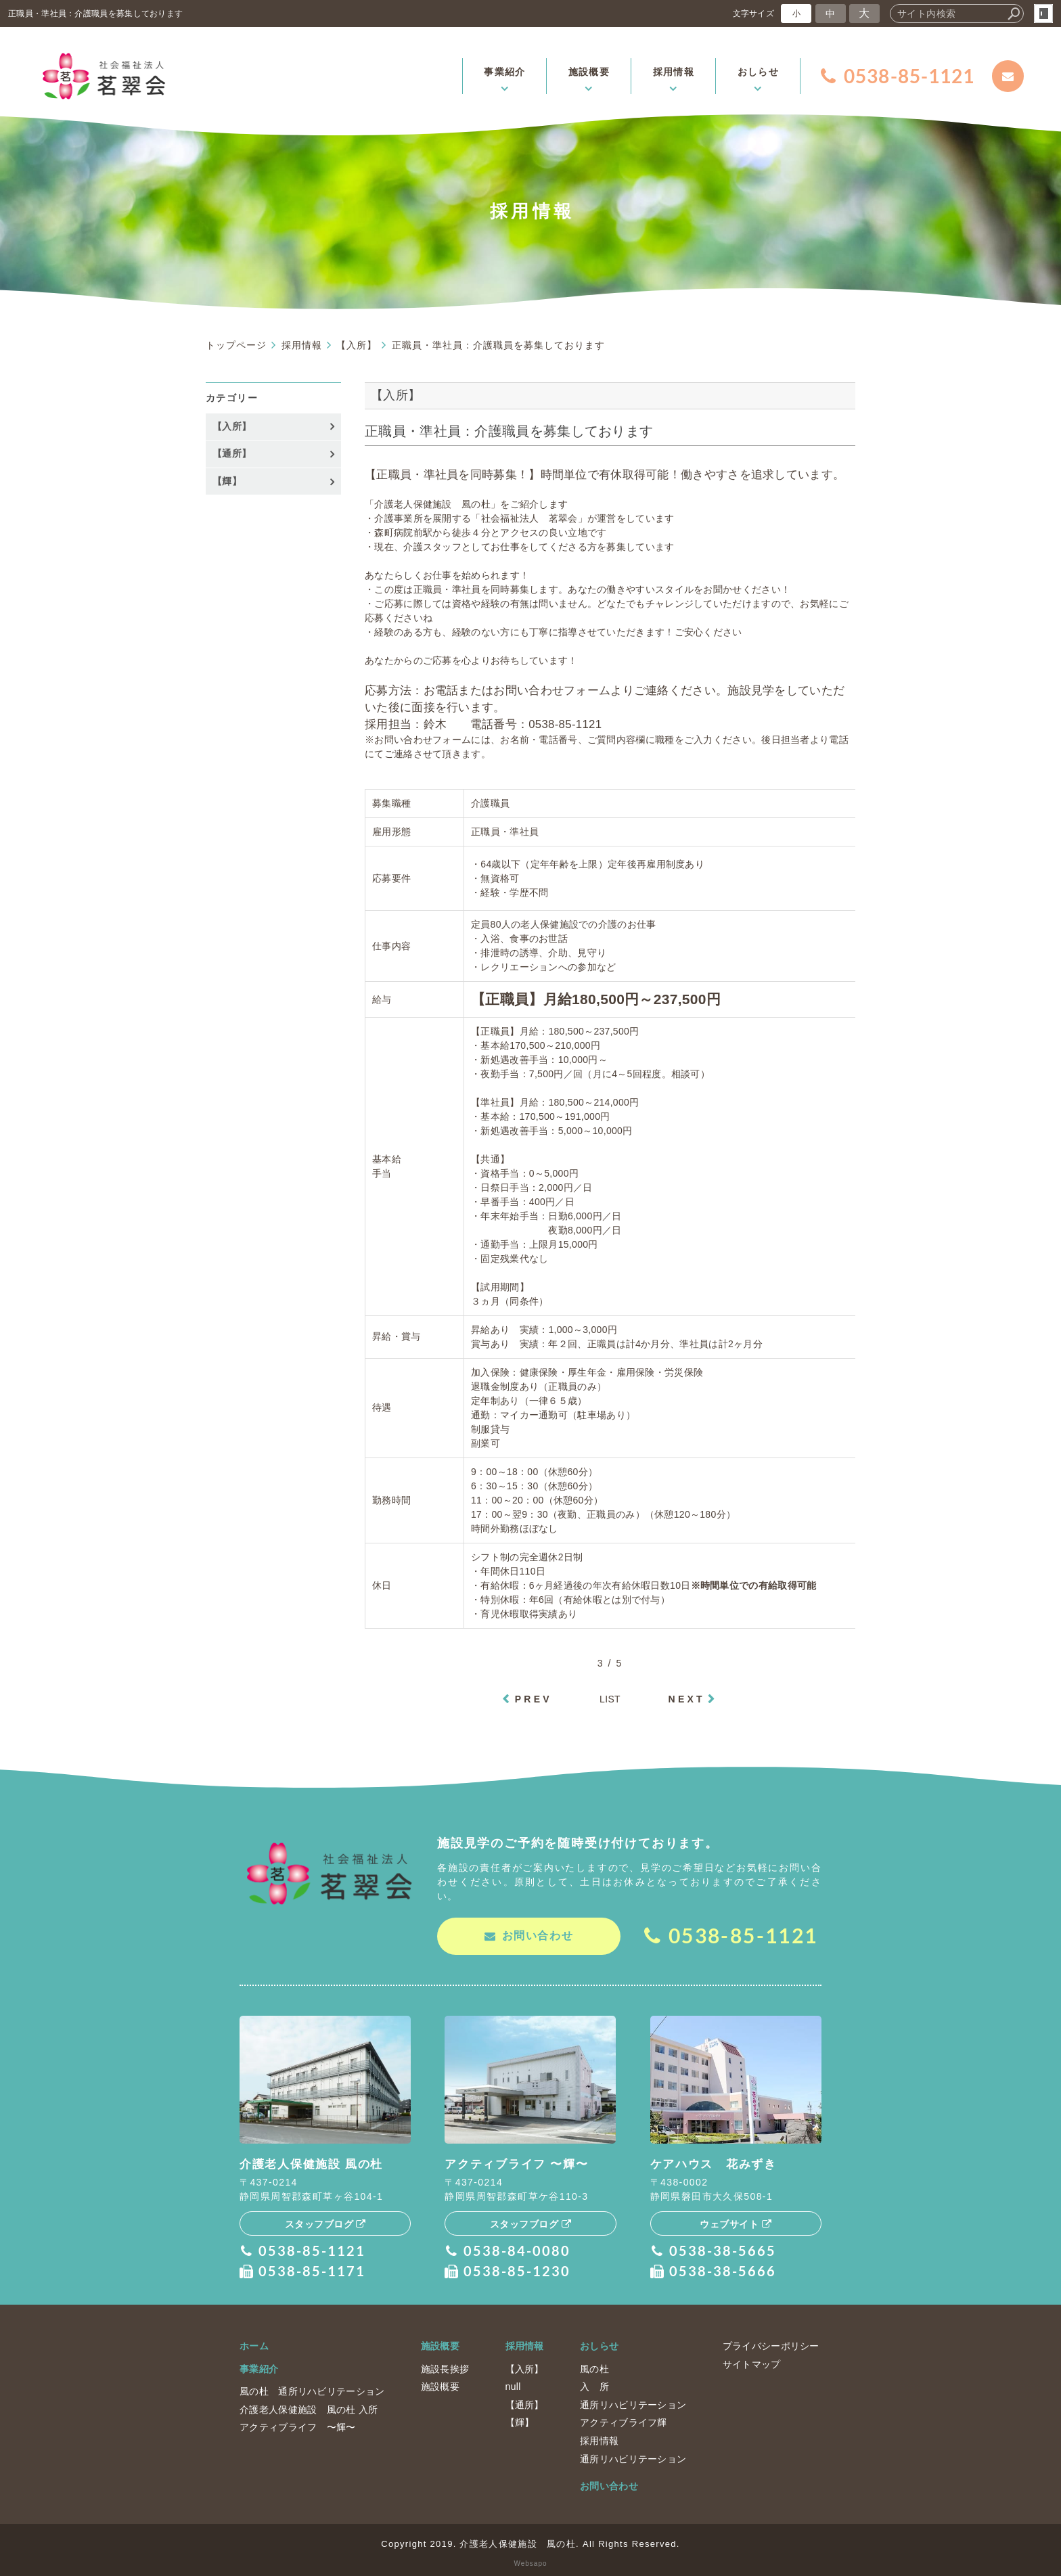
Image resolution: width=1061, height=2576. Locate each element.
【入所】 (231, 426)
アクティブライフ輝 (623, 2421)
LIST (610, 1699)
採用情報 (524, 2345)
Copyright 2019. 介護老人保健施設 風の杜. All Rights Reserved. (530, 2543)
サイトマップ (752, 2362)
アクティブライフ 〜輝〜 (298, 2426)
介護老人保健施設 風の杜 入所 (309, 2408)
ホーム (254, 2345)
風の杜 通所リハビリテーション (312, 2390)
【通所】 (231, 453)
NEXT (687, 1699)
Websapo (530, 2563)
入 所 (594, 2385)
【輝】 (227, 481)
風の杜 (594, 2367)
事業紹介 (259, 2367)
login (1043, 13)
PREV (533, 1699)
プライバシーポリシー (771, 2345)
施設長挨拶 (445, 2367)
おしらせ (599, 2345)
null (513, 2385)
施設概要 (440, 2345)
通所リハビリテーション (633, 2404)
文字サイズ (754, 13)
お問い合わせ (609, 2485)
